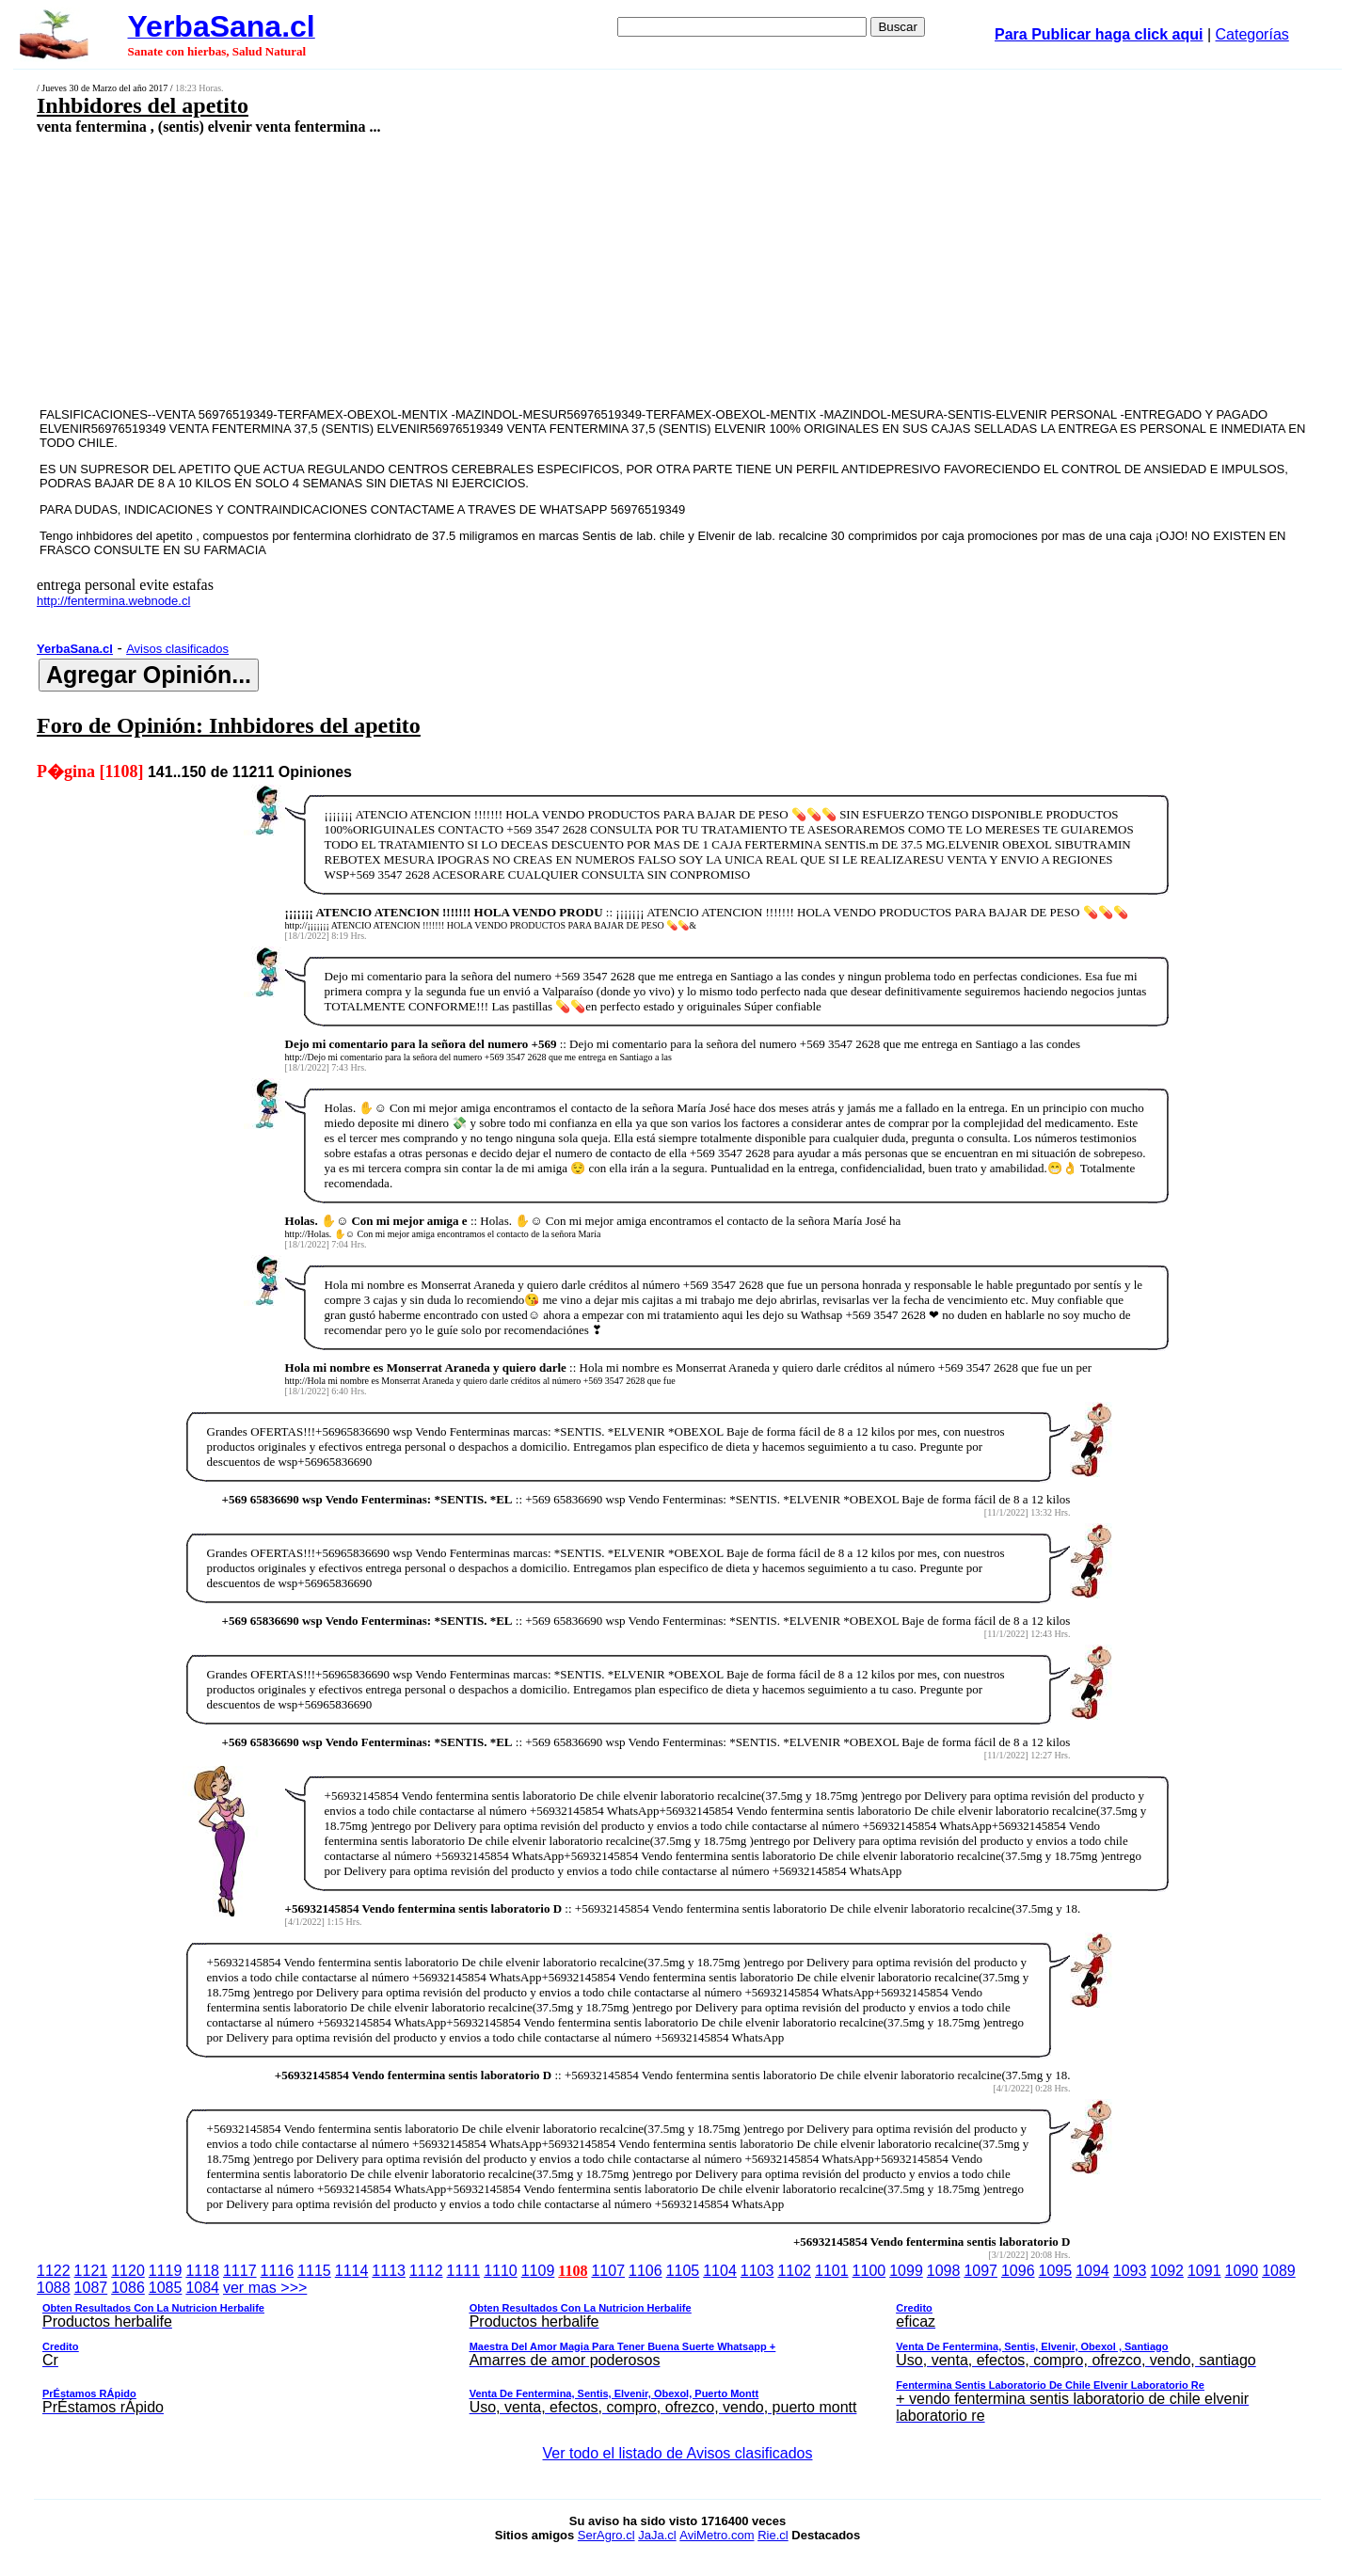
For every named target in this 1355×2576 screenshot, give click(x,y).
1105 (683, 2271)
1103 (757, 2271)
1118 (202, 2271)
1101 (832, 2271)
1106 (645, 2271)
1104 (720, 2271)
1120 (128, 2271)
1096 (1018, 2271)
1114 (352, 2271)
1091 (1204, 2271)
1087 (91, 2288)
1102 (794, 2271)
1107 (608, 2271)
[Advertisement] (543, 270)
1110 (501, 2271)
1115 (314, 2271)
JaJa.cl (657, 2535)
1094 (1092, 2271)
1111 (464, 2271)
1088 (54, 2288)
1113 (389, 2271)
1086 (128, 2288)
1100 (869, 2271)
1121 (91, 2271)
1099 (906, 2271)
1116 (278, 2271)
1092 (1167, 2271)
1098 (944, 2271)
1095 (1056, 2271)
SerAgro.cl (606, 2535)
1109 (538, 2271)
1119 (166, 2271)
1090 (1242, 2271)
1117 (240, 2271)
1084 (202, 2288)
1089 (1279, 2271)
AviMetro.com (716, 2535)
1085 (166, 2288)
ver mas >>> (677, 2355)
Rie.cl (773, 2535)
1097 (980, 2271)
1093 (1130, 2271)
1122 (54, 2271)
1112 (426, 2271)
